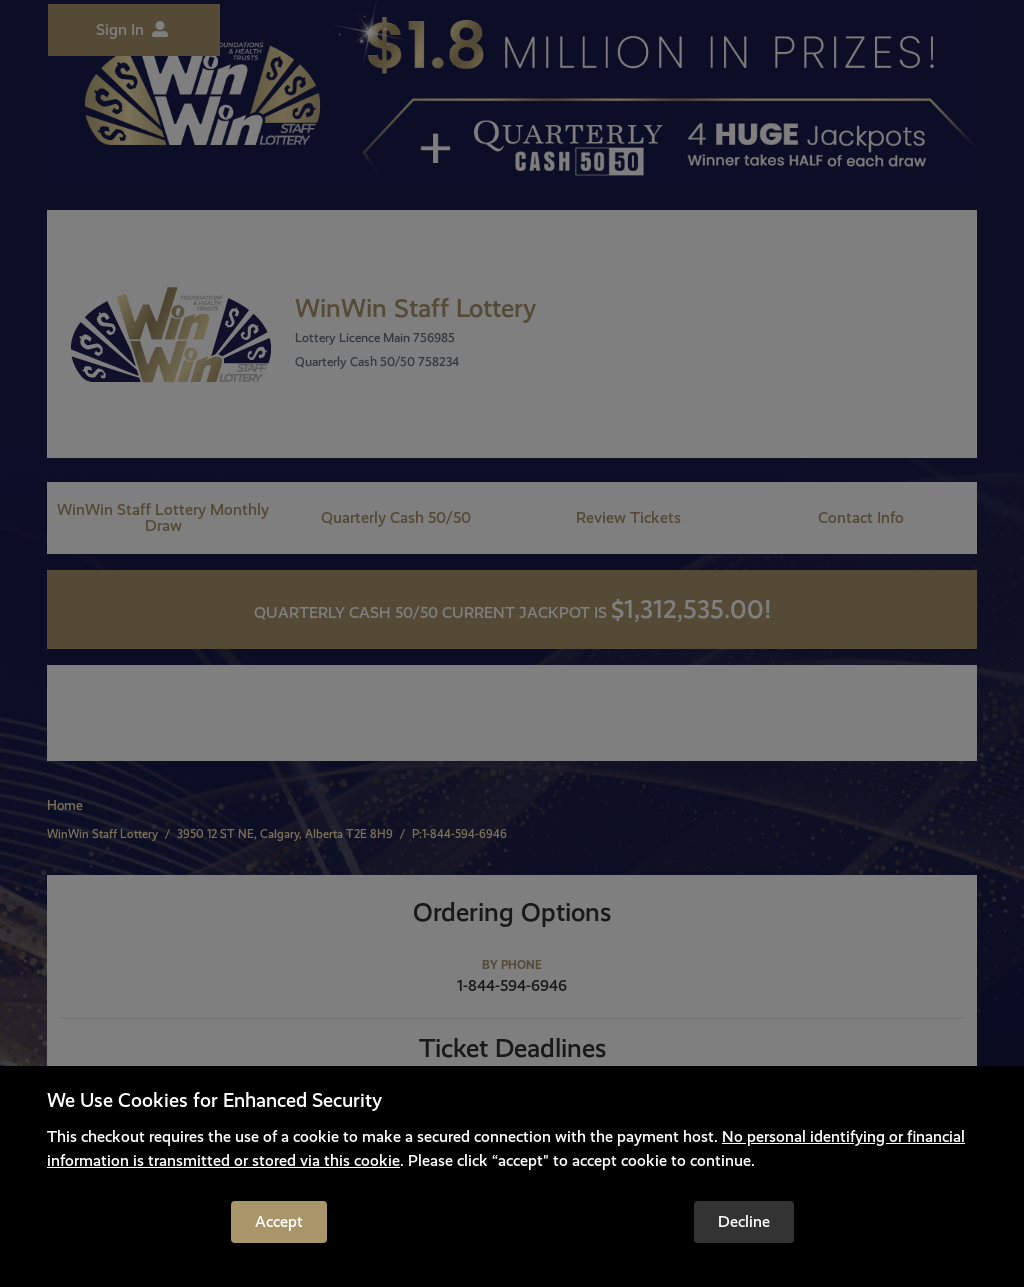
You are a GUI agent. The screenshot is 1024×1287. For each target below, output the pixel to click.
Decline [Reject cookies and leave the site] (744, 1221)
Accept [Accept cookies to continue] (279, 1221)
